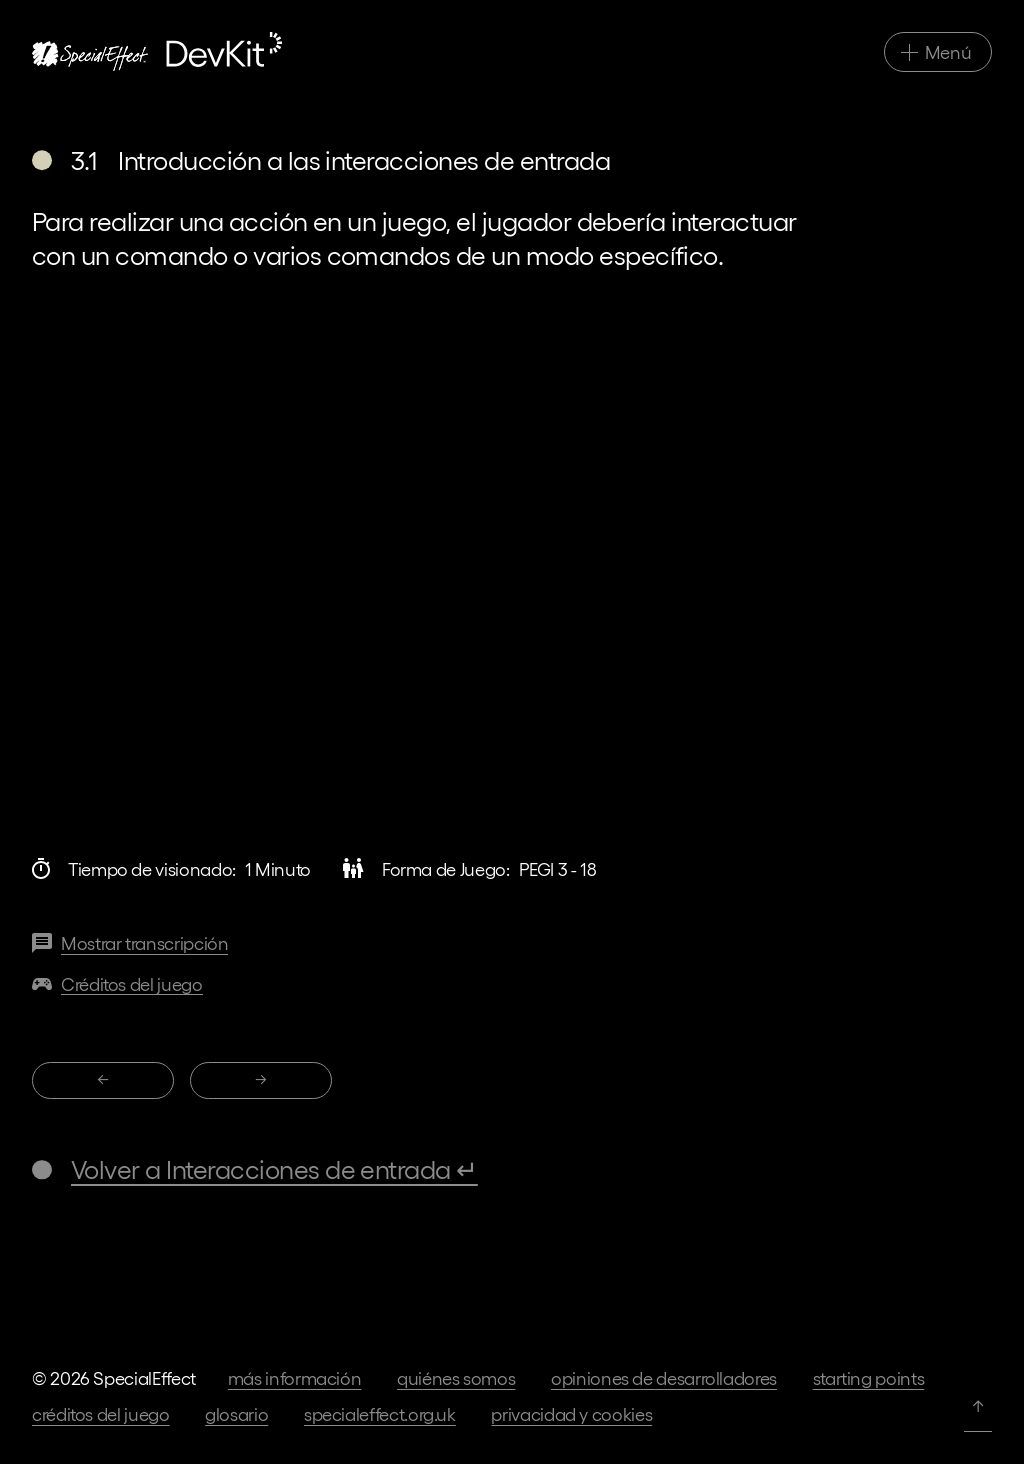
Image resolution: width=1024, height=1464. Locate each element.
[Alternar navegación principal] (938, 52)
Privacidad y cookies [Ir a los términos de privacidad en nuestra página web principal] (571, 1413)
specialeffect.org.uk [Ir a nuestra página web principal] (380, 1413)
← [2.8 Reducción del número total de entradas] (103, 1078)
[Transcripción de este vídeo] (130, 943)
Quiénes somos (456, 1377)
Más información (295, 1377)
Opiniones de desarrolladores (664, 1377)
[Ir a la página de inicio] (157, 51)
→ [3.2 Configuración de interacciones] (261, 1078)
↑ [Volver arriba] (978, 1404)
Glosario (236, 1413)
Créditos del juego (101, 1413)
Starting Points (869, 1377)
